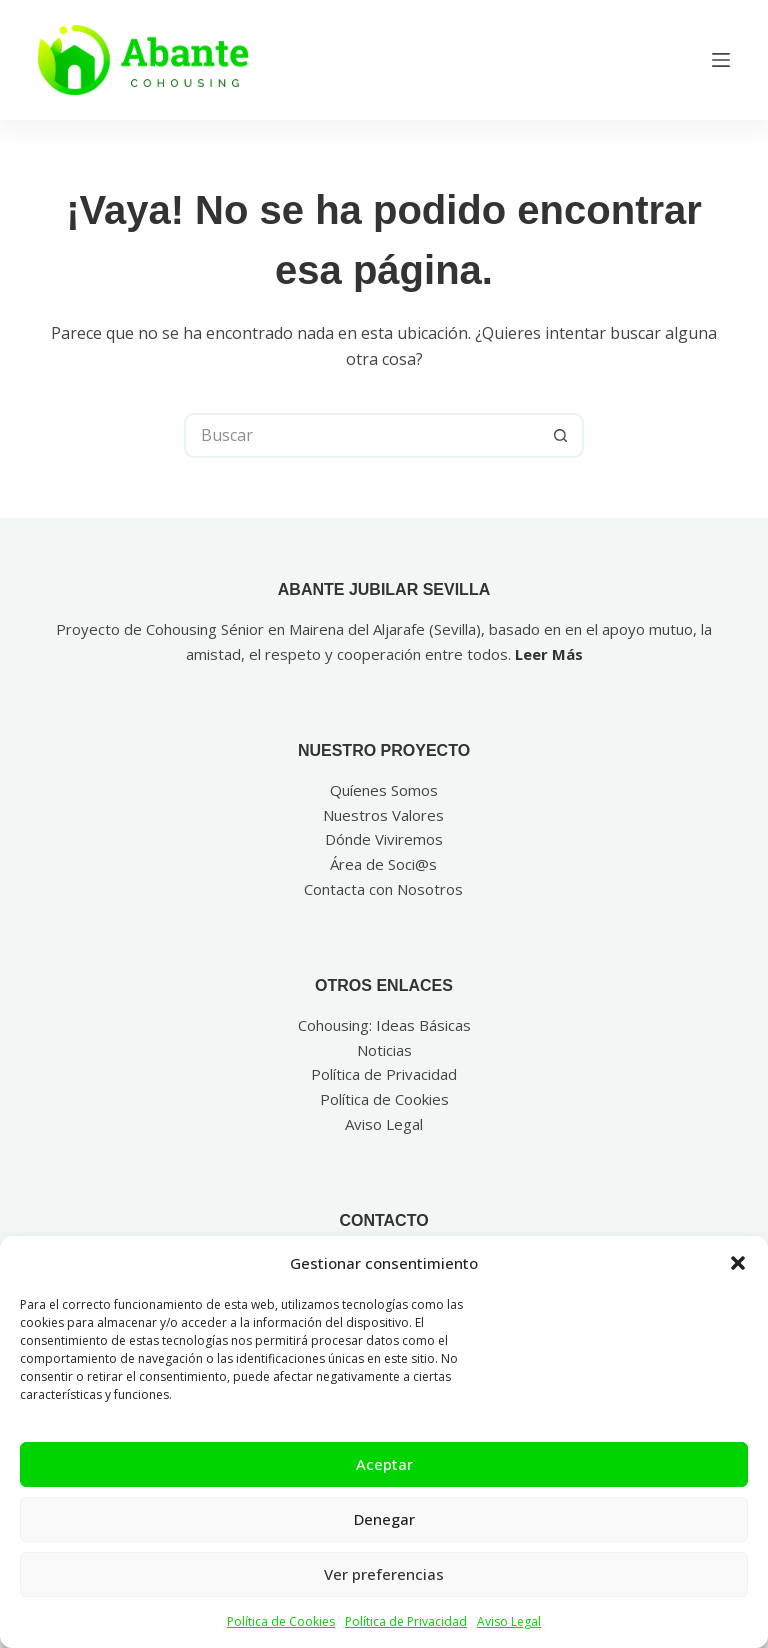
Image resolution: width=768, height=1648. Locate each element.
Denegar (384, 1519)
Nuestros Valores (383, 815)
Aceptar (384, 1464)
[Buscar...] (361, 435)
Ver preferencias (384, 1574)
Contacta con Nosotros (383, 889)
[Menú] (721, 60)
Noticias (384, 1050)
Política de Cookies (281, 1621)
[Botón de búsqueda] (561, 435)
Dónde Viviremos (384, 839)
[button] (738, 1263)
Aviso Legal (509, 1621)
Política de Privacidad (406, 1621)
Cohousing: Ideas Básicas (384, 1025)
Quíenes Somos (384, 790)
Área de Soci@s (383, 864)
